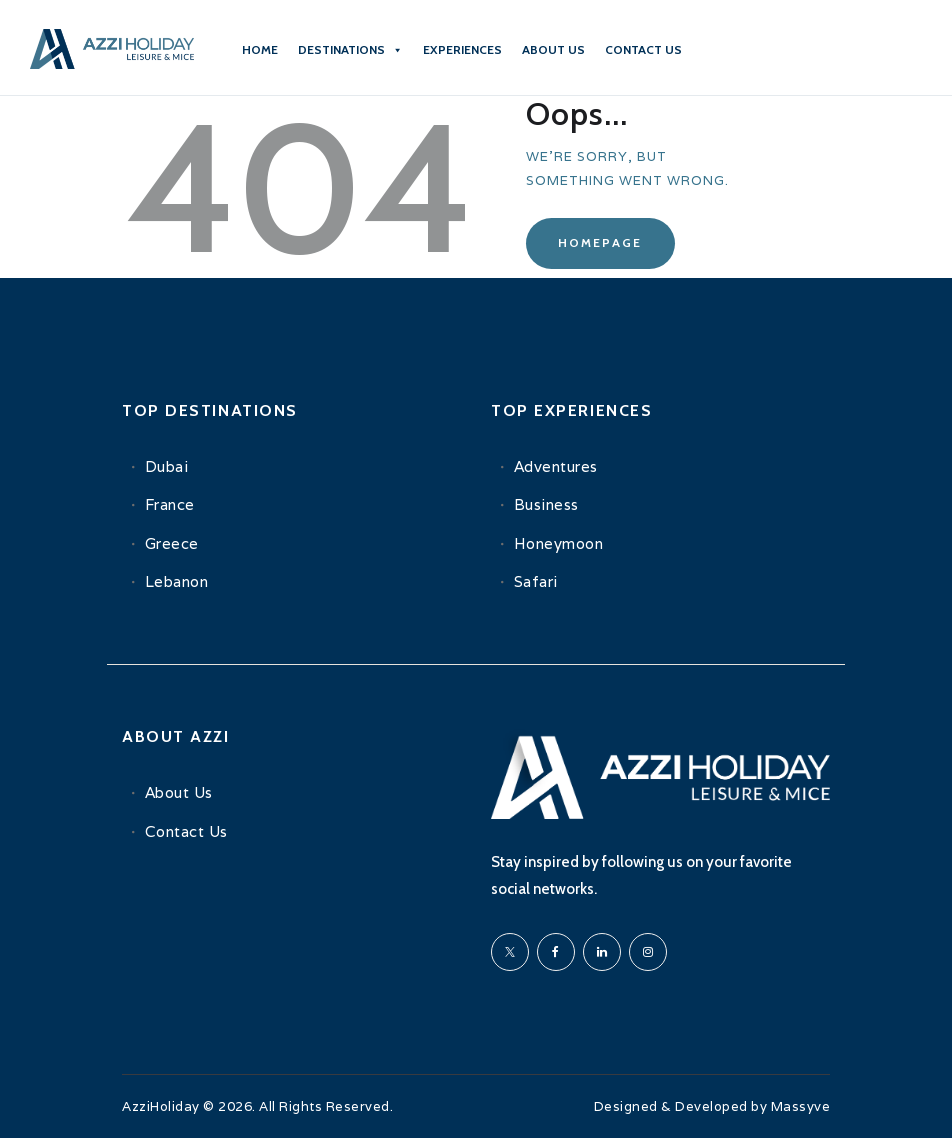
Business (546, 504)
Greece (172, 543)
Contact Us (186, 831)
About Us (553, 49)
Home (260, 49)
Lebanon (177, 581)
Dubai (167, 466)
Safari (536, 581)
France (170, 504)
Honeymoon (559, 543)
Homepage (600, 242)
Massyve (801, 1106)
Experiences (462, 49)
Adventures (556, 466)
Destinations (350, 50)
